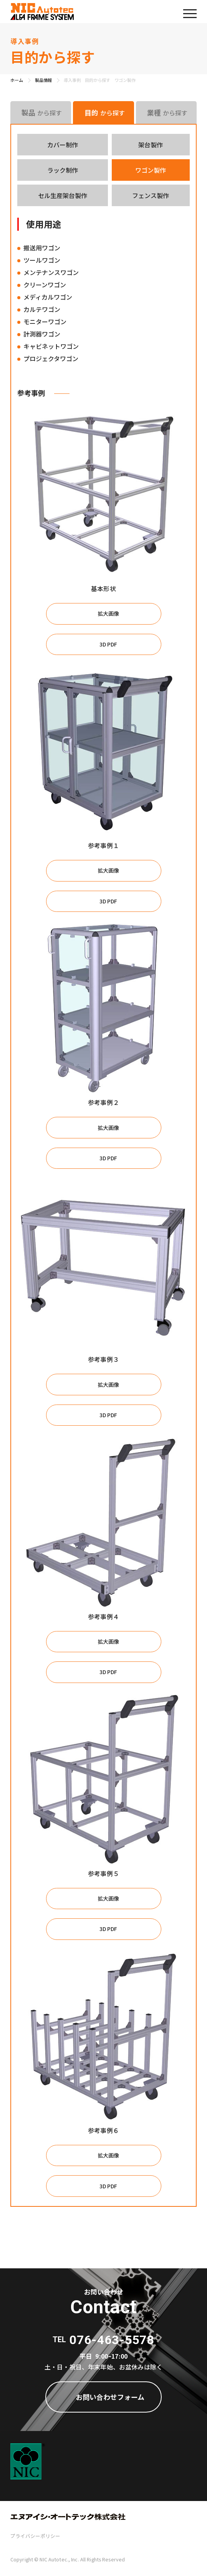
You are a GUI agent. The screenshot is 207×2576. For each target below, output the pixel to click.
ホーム (16, 80)
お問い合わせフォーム (110, 2397)
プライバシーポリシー (35, 2535)
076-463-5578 (112, 2340)
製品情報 (43, 80)
